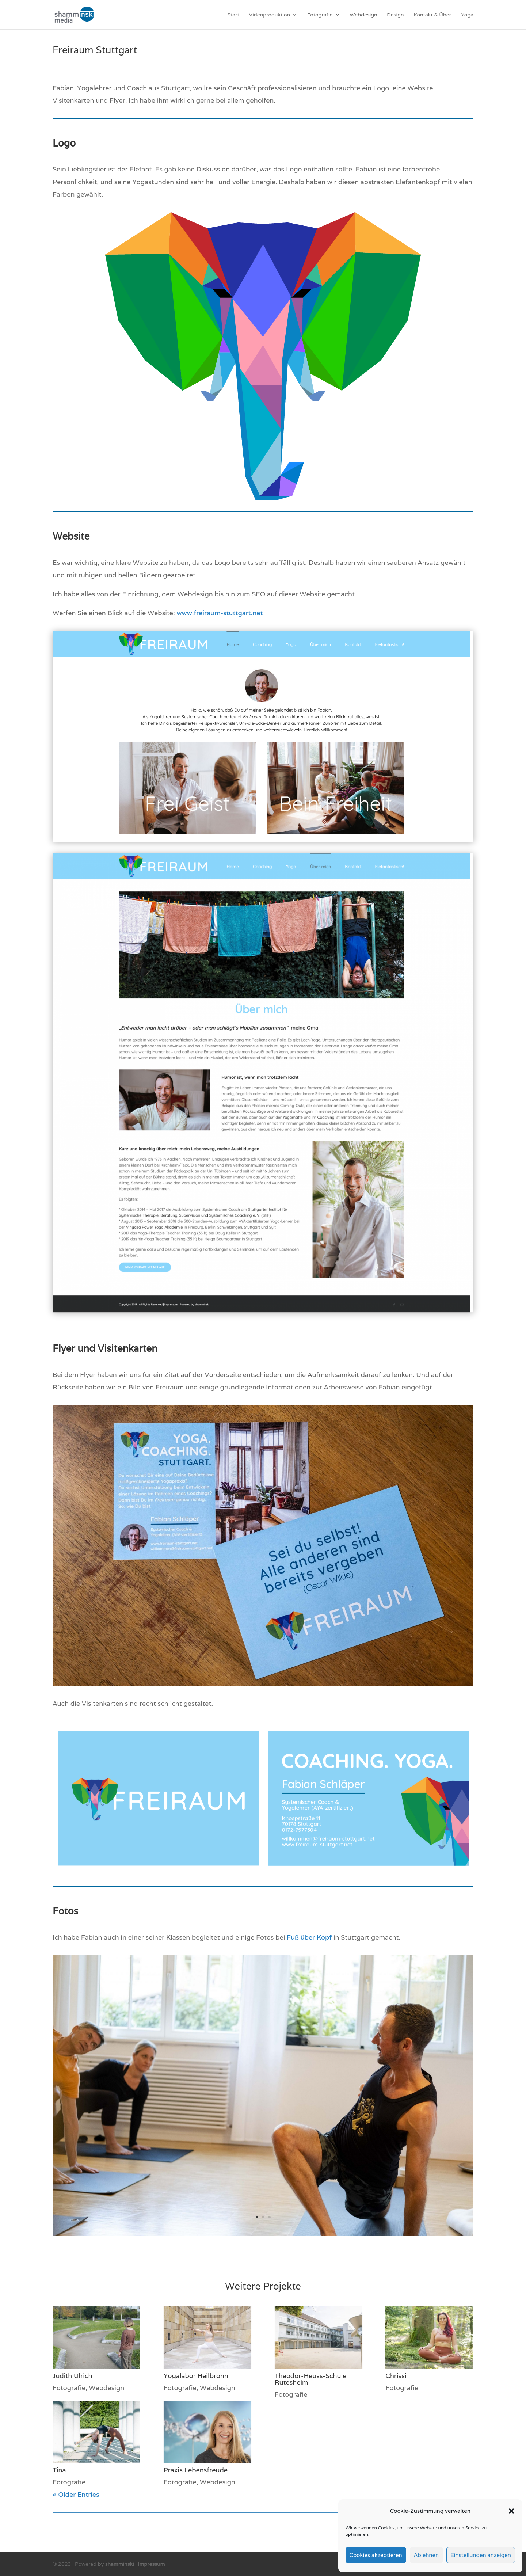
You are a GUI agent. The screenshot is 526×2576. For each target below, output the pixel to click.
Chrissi (395, 2375)
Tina (59, 2470)
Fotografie (320, 15)
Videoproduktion (269, 15)
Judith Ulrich (72, 2375)
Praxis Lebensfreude (196, 2470)
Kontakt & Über (432, 15)
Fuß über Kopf (309, 1937)
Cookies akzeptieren (376, 2555)
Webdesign (363, 15)
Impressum (151, 2564)
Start (233, 15)
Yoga (467, 15)
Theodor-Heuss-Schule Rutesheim (311, 2378)
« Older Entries (76, 2494)
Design (395, 15)
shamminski (119, 2564)
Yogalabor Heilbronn (196, 2375)
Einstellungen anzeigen (480, 2555)
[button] (511, 2511)
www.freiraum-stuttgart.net (219, 613)
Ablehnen (426, 2555)
